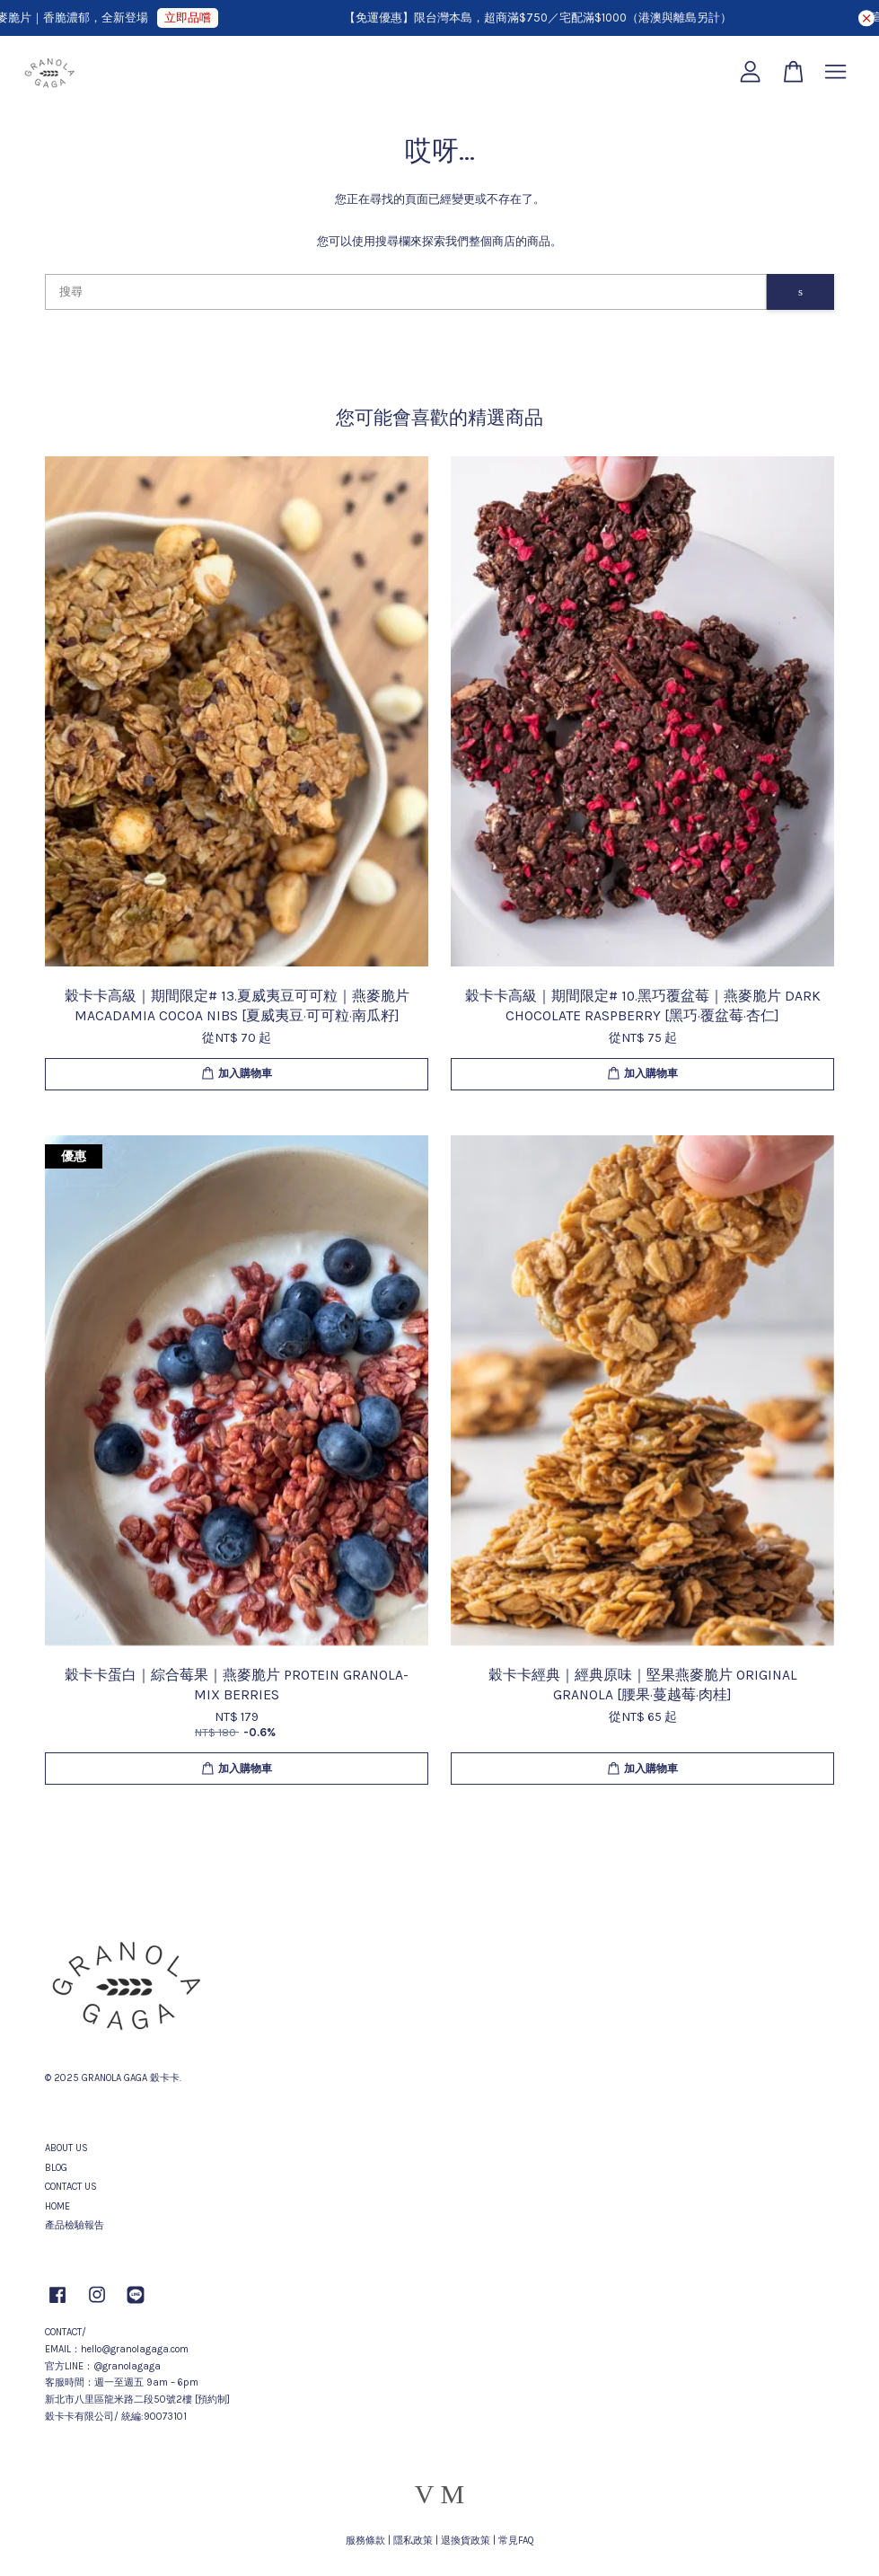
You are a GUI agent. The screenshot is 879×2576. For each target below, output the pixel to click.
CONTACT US (71, 2186)
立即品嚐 (197, 17)
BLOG (56, 2168)
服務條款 (365, 2540)
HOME (57, 2206)
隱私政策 (413, 2540)
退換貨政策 (465, 2540)
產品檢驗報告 (74, 2225)
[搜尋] (406, 292)
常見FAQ (516, 2540)
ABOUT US (66, 2148)
